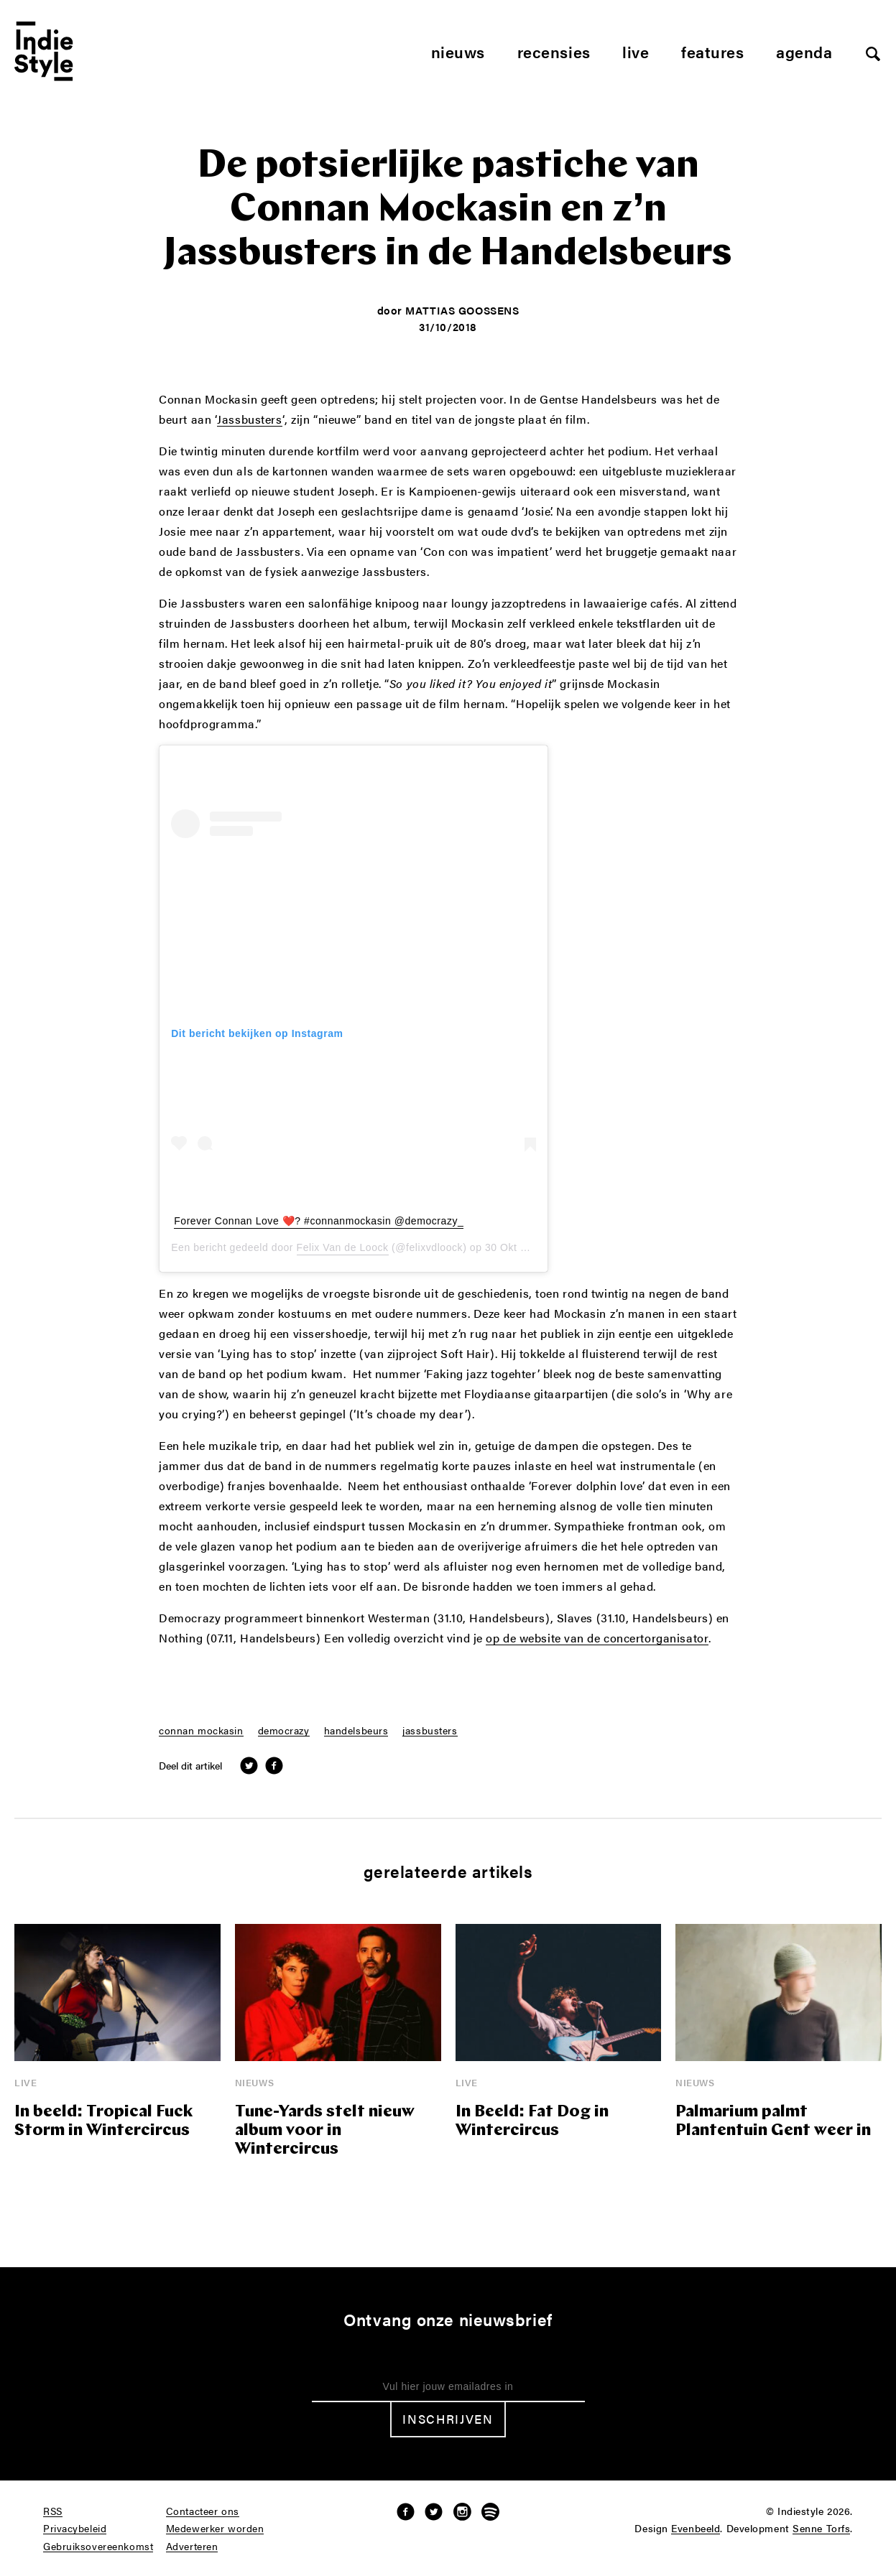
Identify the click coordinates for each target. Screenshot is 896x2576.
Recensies (554, 51)
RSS (53, 2511)
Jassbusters (249, 420)
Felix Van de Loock (343, 1247)
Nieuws (458, 51)
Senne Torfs (821, 2528)
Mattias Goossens (462, 309)
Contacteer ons (202, 2511)
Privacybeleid (74, 2528)
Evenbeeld (695, 2528)
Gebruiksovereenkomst (98, 2546)
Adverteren (192, 2546)
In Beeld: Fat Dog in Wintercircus (532, 2121)
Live (635, 51)
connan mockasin (201, 1730)
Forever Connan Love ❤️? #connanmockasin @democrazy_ (318, 1221)
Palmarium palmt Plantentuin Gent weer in (773, 2121)
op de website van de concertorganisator (597, 1638)
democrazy (284, 1730)
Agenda (804, 51)
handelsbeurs (356, 1730)
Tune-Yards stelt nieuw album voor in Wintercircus (325, 2131)
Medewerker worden (215, 2528)
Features (712, 51)
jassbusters (429, 1730)
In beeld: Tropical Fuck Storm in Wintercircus (103, 2121)
